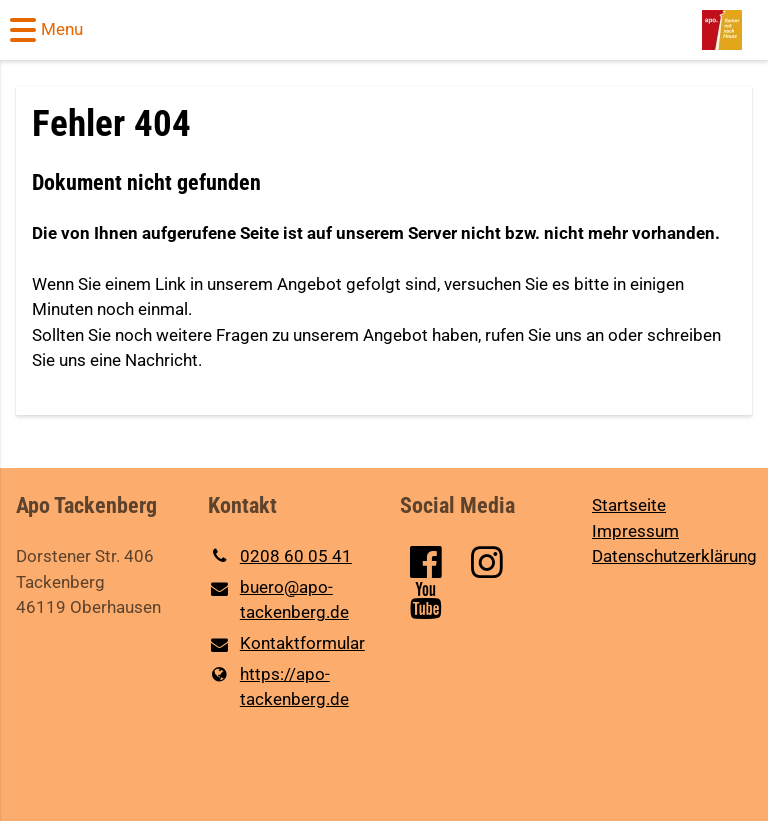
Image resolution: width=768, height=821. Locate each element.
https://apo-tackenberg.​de (278, 687)
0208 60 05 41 (280, 557)
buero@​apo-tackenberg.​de (278, 601)
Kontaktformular (286, 645)
